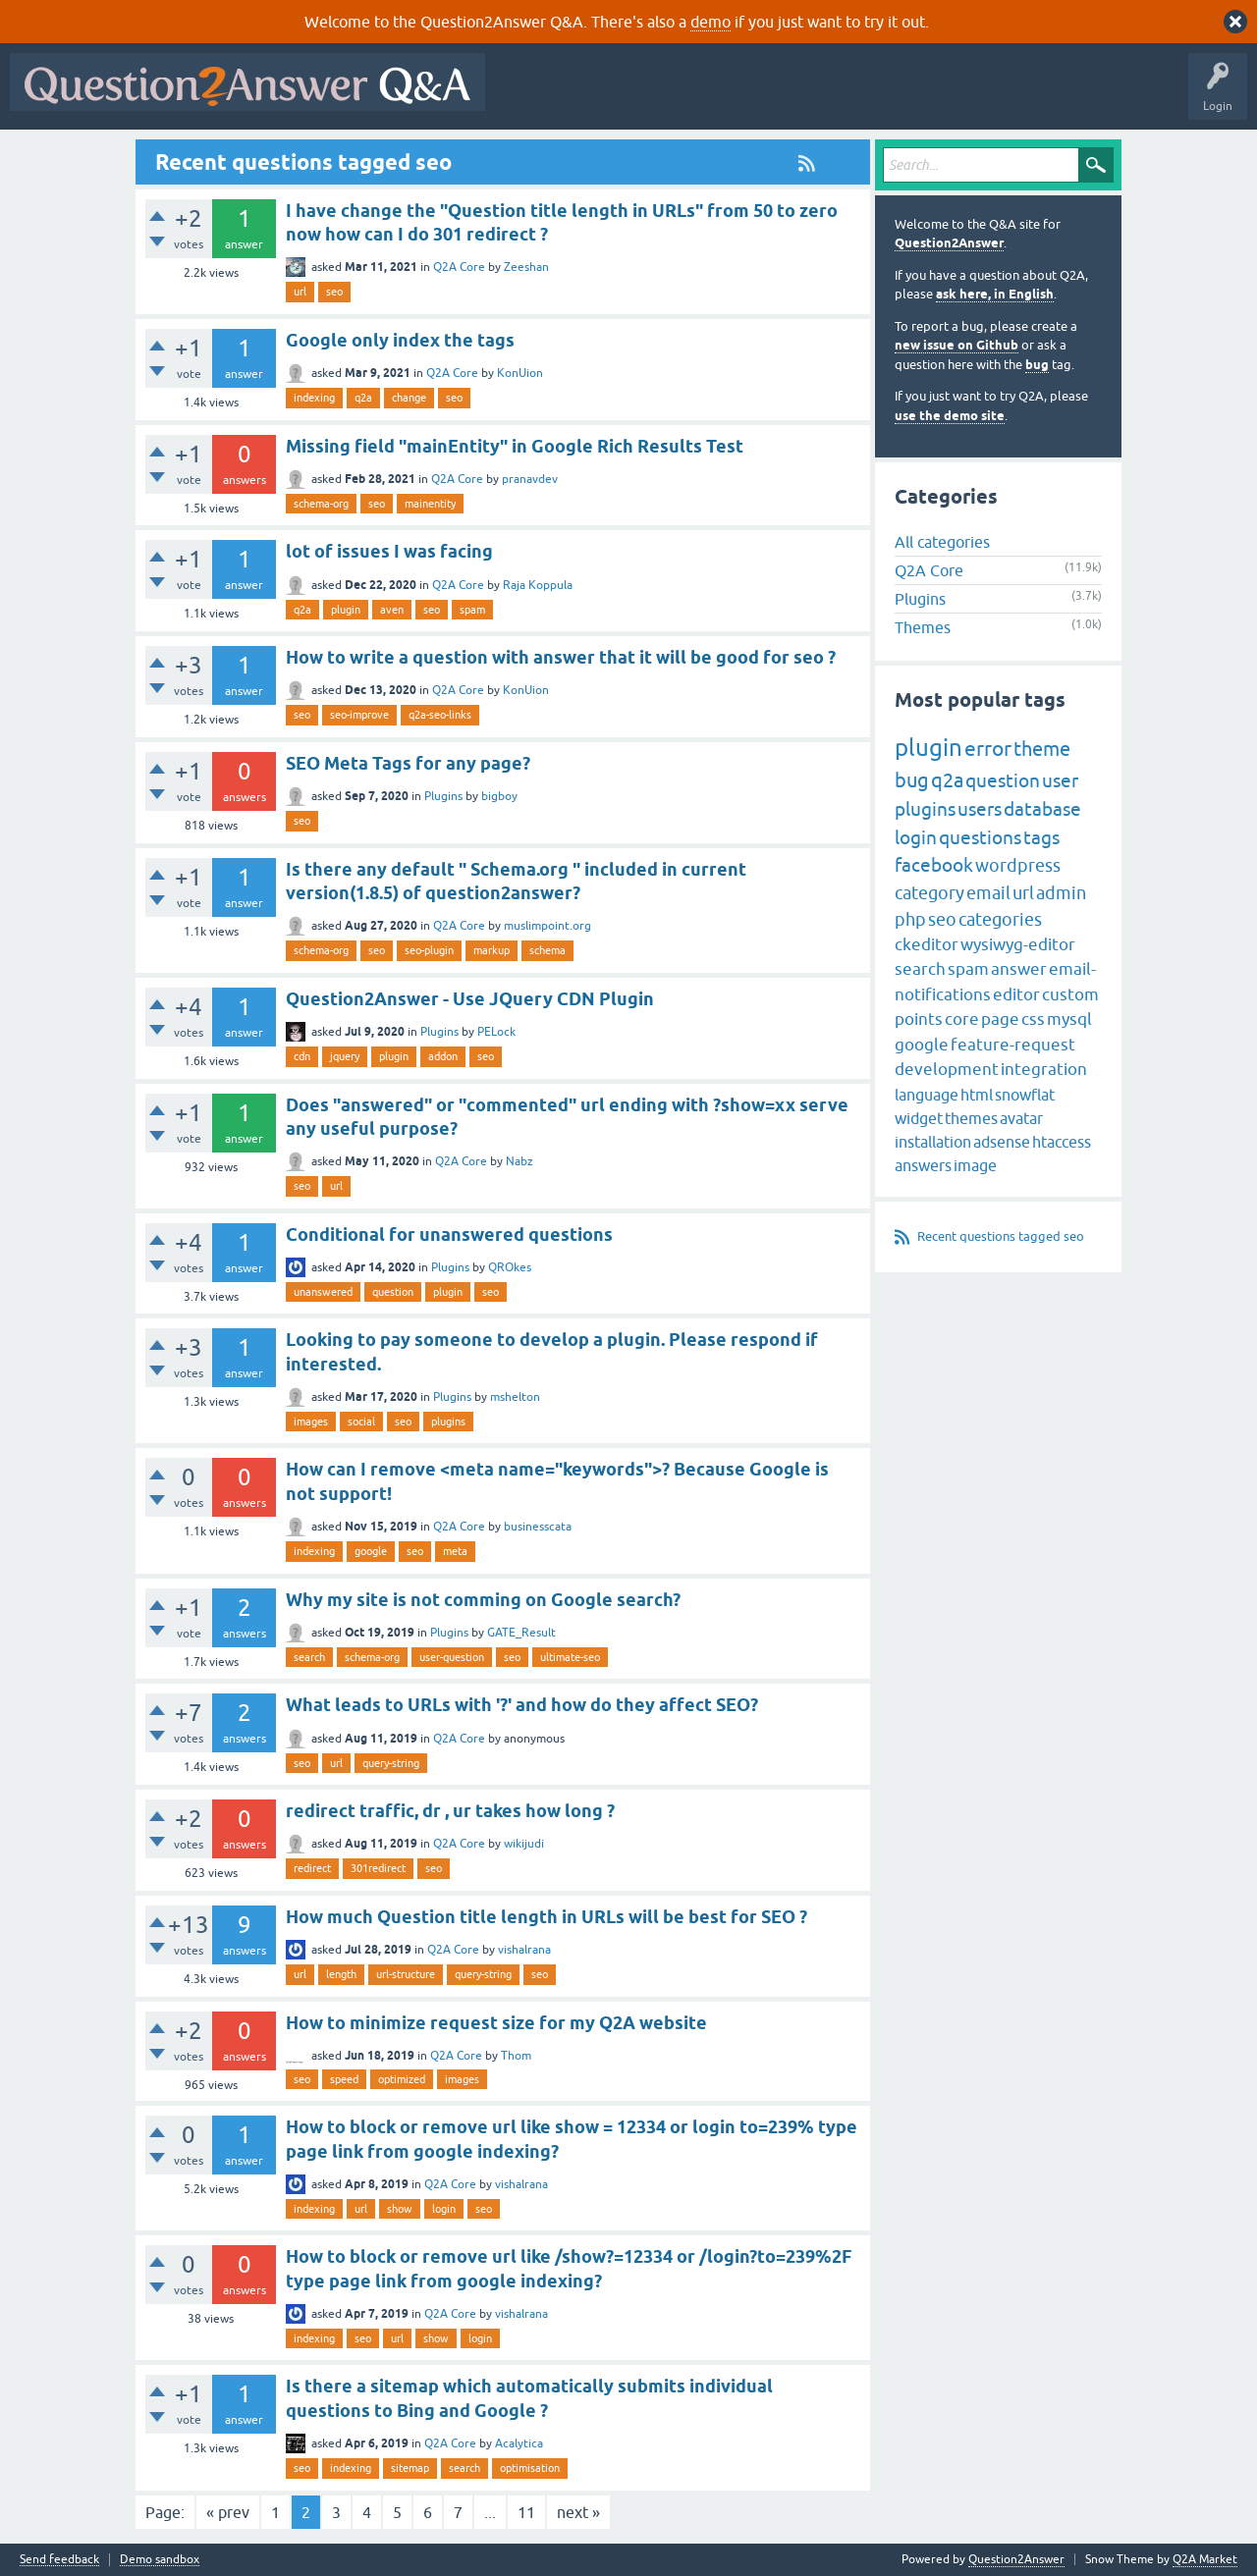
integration (1044, 1069)
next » (578, 2512)
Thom (516, 2056)
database (1042, 809)
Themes (923, 627)
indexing (314, 397)
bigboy (499, 796)
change (409, 397)
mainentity (430, 504)
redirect (312, 1868)
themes (971, 1118)
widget (919, 1118)
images (311, 1421)
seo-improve (359, 715)
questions (980, 837)
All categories (942, 542)
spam (472, 610)
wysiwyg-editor (1017, 944)
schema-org (321, 504)
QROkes (509, 1267)
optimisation (530, 2468)
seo (334, 291)
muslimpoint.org (547, 926)
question (392, 1292)
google (371, 1551)
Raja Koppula (538, 585)
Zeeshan (526, 267)
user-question (451, 1657)
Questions (607, 96)
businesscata (538, 1526)
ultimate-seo (570, 1657)
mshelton (515, 1397)
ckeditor (926, 944)
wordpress (1018, 865)
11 (526, 2512)
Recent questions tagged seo (1000, 1236)
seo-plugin (429, 950)
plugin (345, 610)
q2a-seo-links (440, 715)
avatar (1021, 1118)
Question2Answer (949, 243)
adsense (1001, 1142)
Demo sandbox (159, 2559)
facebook (934, 865)
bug (1037, 364)
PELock (496, 1032)
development (947, 1069)
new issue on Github (956, 345)
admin (1061, 893)
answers (923, 1165)
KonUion (520, 373)
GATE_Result (521, 1632)
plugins (448, 1421)
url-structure (405, 1974)
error (987, 748)
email (988, 893)
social (361, 1421)
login (444, 2209)
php (910, 919)
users (979, 809)
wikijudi (524, 1844)
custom (1070, 994)
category (929, 893)
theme (1041, 748)
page (1000, 1019)
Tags (826, 96)
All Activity (529, 96)
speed (344, 2079)
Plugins (443, 796)
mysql (1069, 1019)
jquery (344, 1056)
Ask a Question (969, 96)
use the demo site (950, 415)
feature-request (1013, 1044)
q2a (363, 397)
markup (491, 950)
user (1060, 780)
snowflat (1025, 1094)
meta (455, 1551)
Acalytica (519, 2443)
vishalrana (524, 1950)
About (1100, 96)
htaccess (1061, 1142)
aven (392, 610)
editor (1016, 994)
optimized (401, 2079)
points (919, 1019)
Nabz (519, 1161)
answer (1019, 969)
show (399, 2209)
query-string (390, 1763)
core (962, 1019)
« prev (227, 2512)
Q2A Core (459, 267)
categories (1000, 919)
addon (443, 1056)
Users (887, 96)
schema (547, 950)
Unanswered (751, 96)
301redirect (378, 1868)
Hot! (675, 96)
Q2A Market (1205, 2559)
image (975, 1165)
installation (933, 1142)
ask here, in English (995, 294)
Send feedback (59, 2559)
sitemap (410, 2468)
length (341, 1974)
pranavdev (530, 479)
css (1033, 1019)
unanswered (323, 1292)
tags (1041, 837)
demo (710, 21)
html (976, 1094)
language (926, 1094)
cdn (302, 1056)
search (309, 1657)
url (300, 291)
